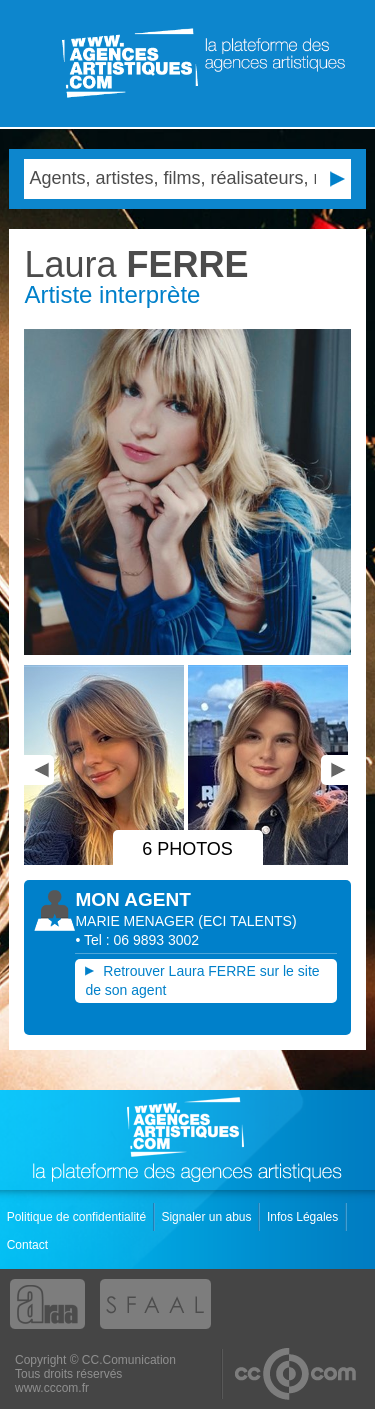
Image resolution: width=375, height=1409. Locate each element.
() (247, 921)
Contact (29, 1245)
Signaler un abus (207, 1217)
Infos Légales (304, 1217)
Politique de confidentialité (78, 1217)
